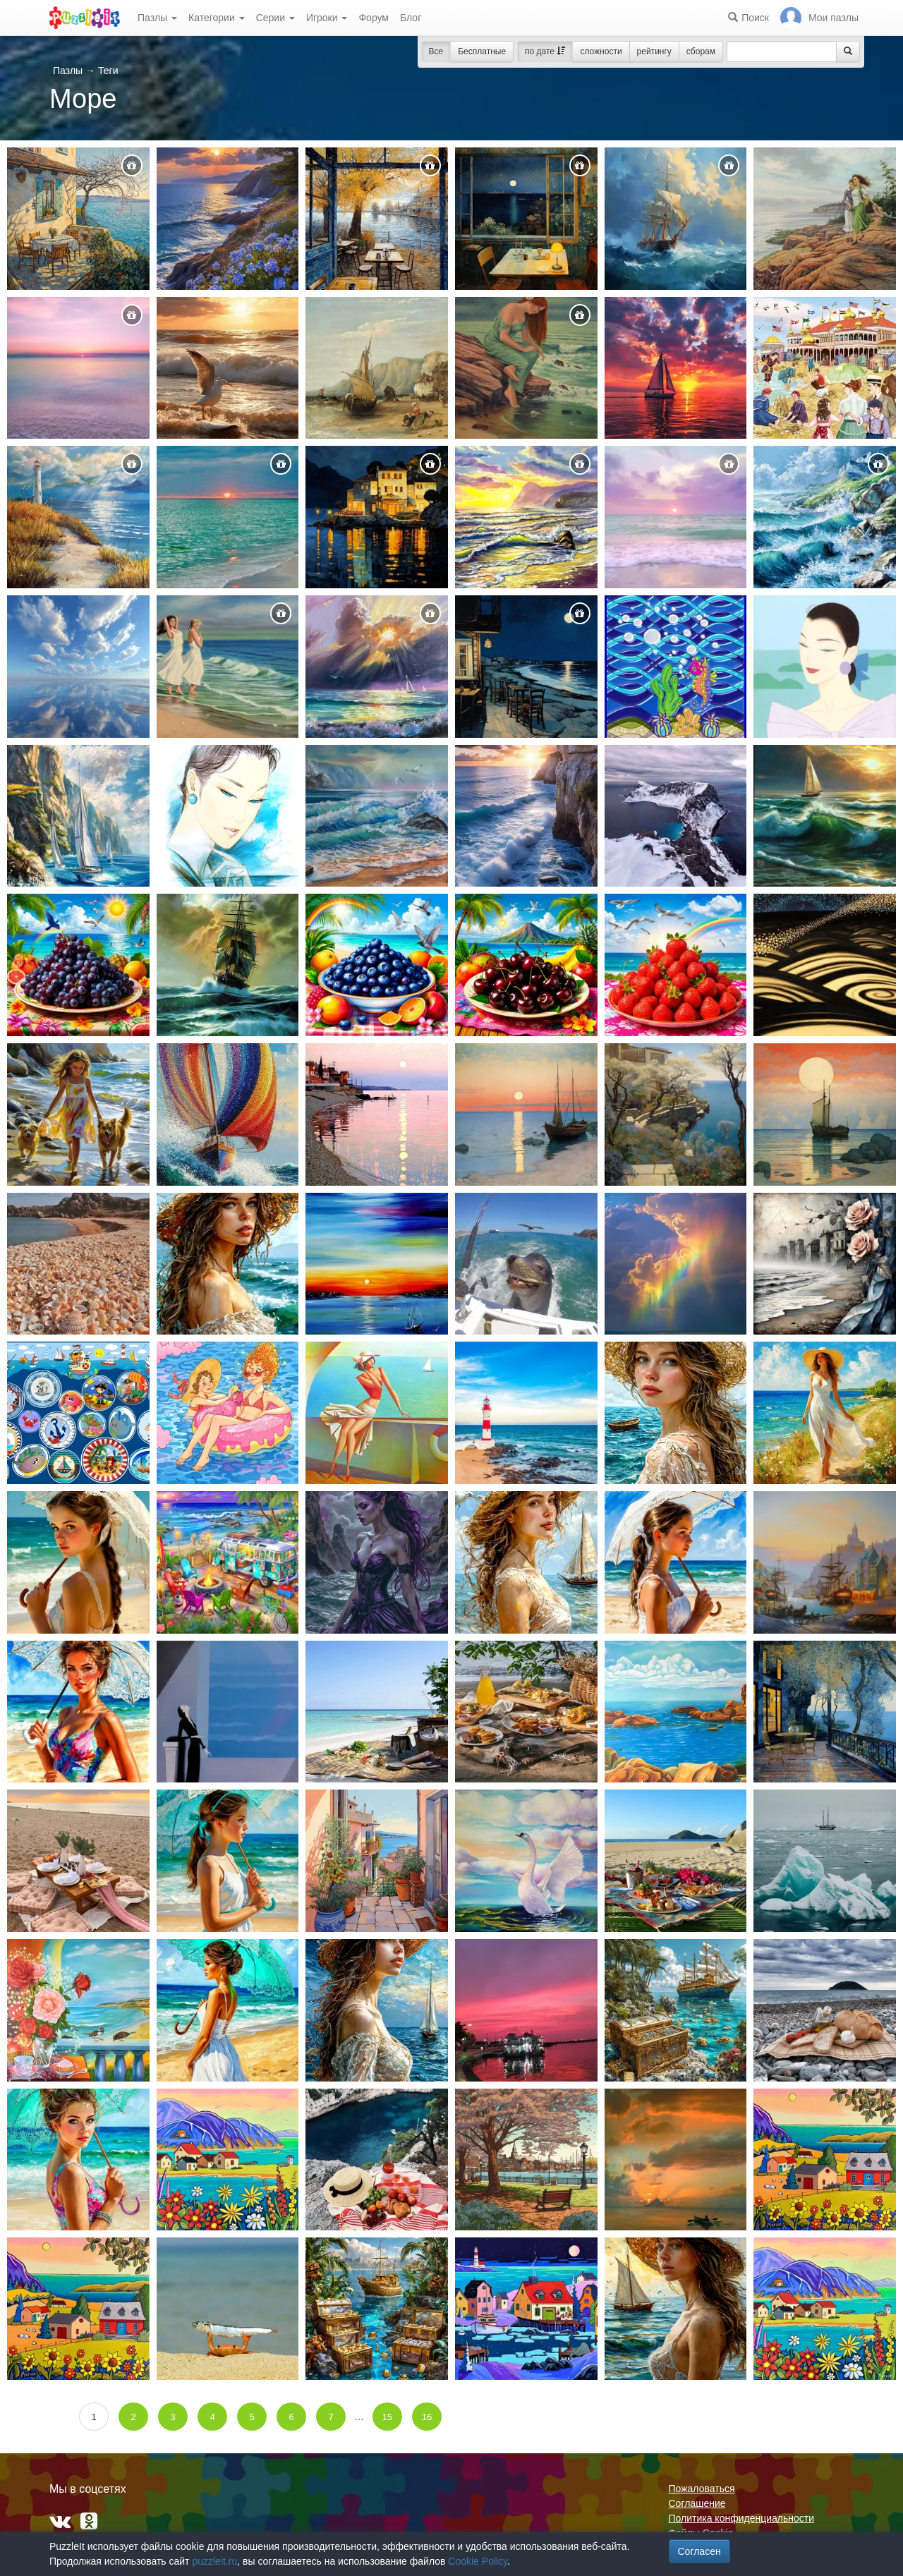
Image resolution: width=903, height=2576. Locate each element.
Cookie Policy (477, 2561)
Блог (410, 17)
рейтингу (654, 51)
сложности (601, 51)
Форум (373, 17)
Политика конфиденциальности (742, 2518)
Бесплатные (482, 51)
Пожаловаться (702, 2488)
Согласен (699, 2551)
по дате (545, 51)
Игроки (327, 17)
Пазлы (157, 17)
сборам (700, 51)
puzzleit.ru (214, 2561)
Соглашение (697, 2503)
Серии (275, 17)
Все (436, 51)
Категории (216, 17)
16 (427, 2417)
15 (387, 2417)
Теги (108, 70)
